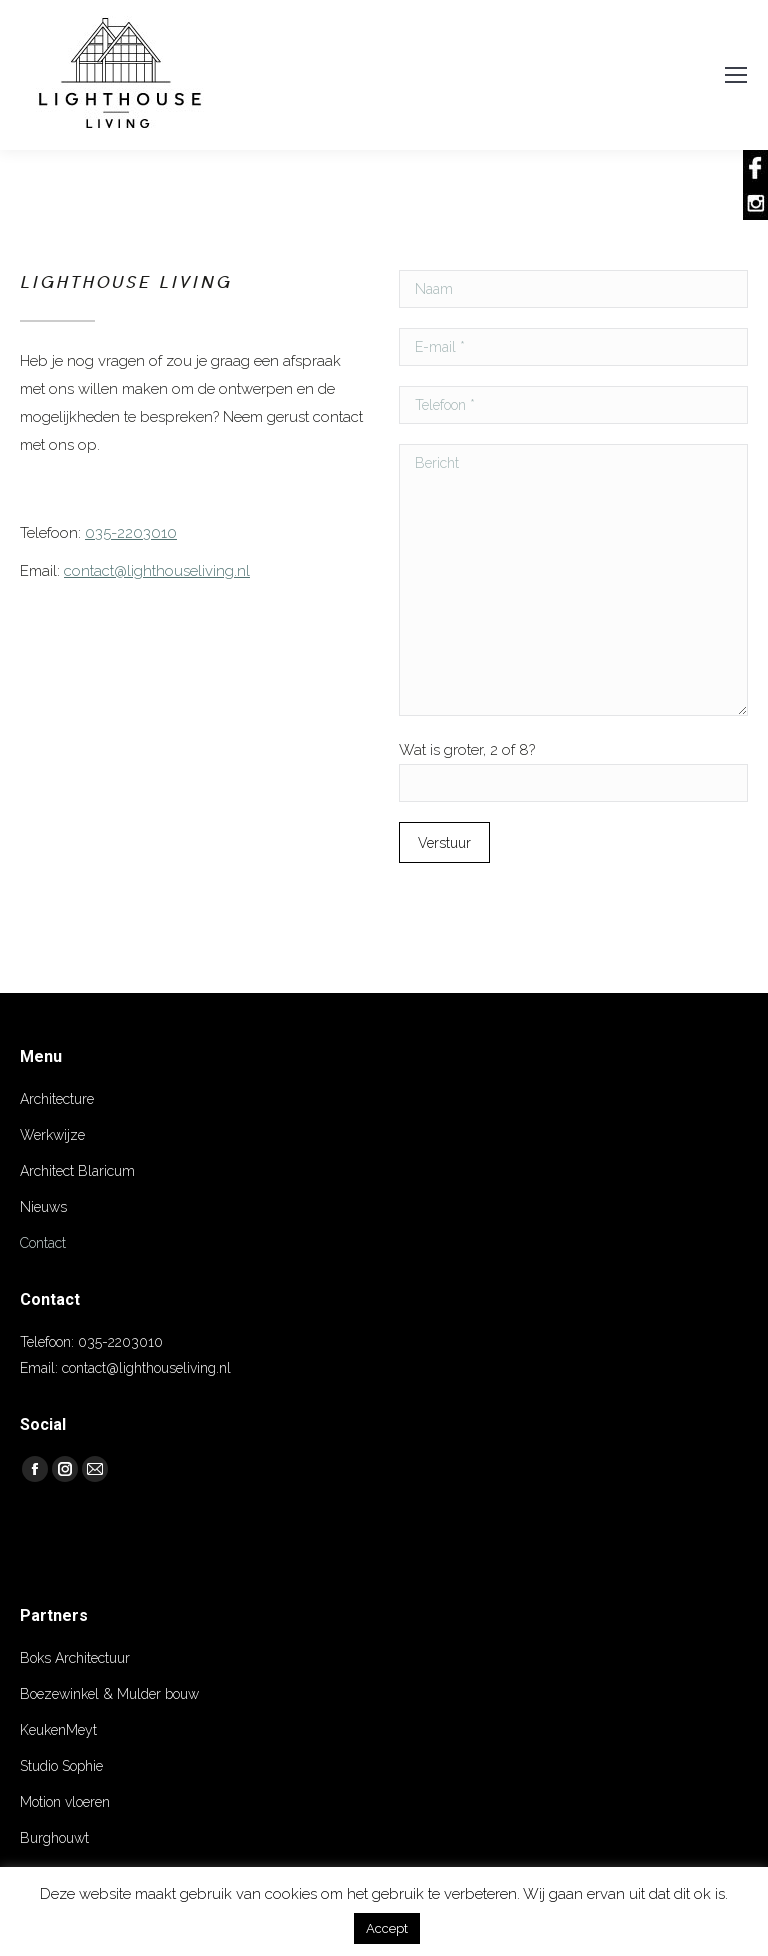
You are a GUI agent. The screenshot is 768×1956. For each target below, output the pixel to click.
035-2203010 (131, 533)
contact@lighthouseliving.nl (157, 571)
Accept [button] (387, 1928)
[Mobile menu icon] (736, 75)
